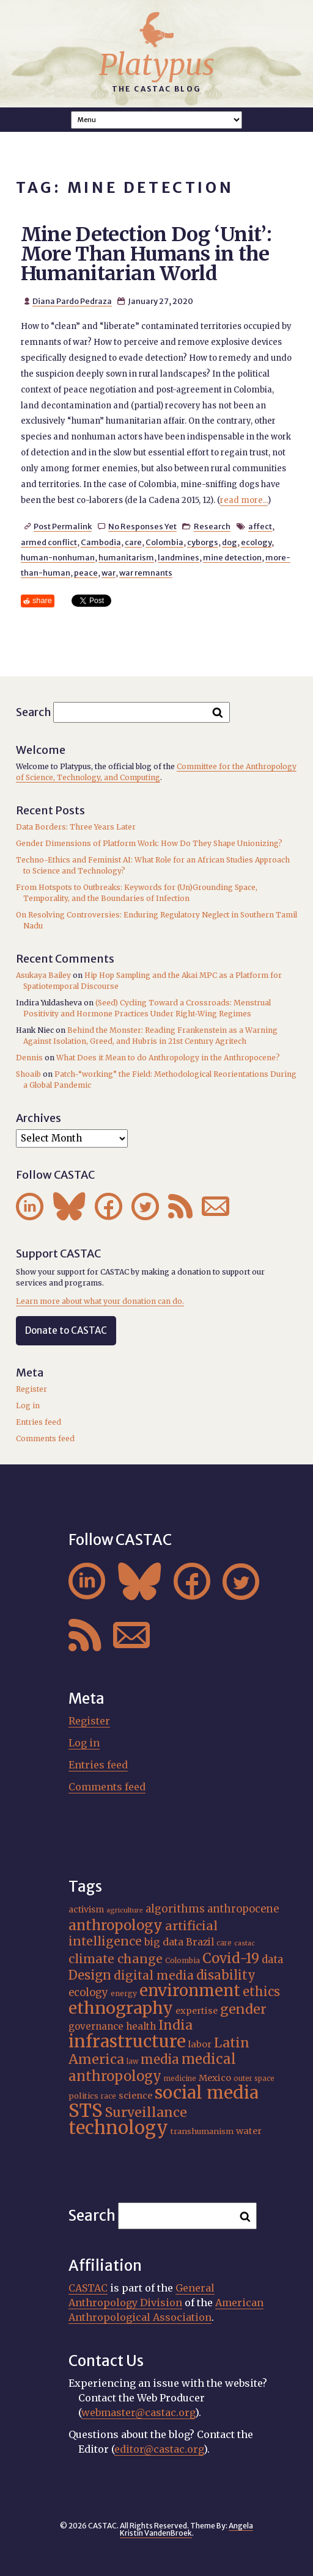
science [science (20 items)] (135, 2095)
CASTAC (88, 2288)
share (42, 600)
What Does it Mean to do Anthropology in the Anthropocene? (168, 1057)
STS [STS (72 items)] (85, 2110)
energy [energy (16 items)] (124, 1993)
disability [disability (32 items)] (226, 1975)
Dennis (29, 1057)
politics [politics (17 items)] (83, 2096)
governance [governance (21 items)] (95, 2026)
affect (260, 526)
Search (33, 711)
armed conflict (49, 542)
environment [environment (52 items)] (189, 1990)
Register (31, 1389)
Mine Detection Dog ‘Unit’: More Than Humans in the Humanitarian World (146, 254)
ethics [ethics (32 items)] (261, 1991)
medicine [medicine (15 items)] (180, 2078)
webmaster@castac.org (138, 2412)
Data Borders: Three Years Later (76, 826)
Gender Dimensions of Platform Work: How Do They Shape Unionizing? (149, 843)
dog (229, 542)
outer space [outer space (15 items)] (254, 2078)
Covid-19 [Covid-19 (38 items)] (230, 1958)
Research (212, 526)
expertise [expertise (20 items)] (196, 2010)
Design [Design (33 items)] (89, 1975)
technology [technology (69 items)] (118, 2127)
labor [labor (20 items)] (200, 2044)
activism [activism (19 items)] (86, 1909)
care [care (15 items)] (224, 1943)
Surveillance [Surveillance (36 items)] (146, 2112)
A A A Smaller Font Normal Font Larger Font (156, 120)
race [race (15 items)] (108, 2096)
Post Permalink (63, 526)
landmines (178, 557)
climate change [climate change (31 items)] (115, 1959)
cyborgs (202, 542)
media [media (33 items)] (160, 2060)
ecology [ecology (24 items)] (88, 1992)
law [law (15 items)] (132, 2061)
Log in (28, 1405)
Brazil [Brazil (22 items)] (200, 1942)
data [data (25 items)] (272, 1959)
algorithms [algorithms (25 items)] (175, 1909)
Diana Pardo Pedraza (72, 301)
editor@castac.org (159, 2449)
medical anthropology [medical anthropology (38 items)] (152, 2067)
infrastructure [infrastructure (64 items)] (127, 2041)
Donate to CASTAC (66, 1330)
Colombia (164, 542)
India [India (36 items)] (175, 2025)
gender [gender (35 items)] (243, 2009)
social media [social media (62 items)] (207, 2093)
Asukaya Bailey (43, 975)
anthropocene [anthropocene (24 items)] (243, 1909)
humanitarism (126, 557)
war (108, 572)
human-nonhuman (58, 557)
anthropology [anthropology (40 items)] (115, 1925)
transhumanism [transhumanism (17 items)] (202, 2131)
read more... (244, 500)
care (133, 542)
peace (86, 572)
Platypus (157, 64)
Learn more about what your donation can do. (100, 1301)
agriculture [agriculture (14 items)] (124, 1910)
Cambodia (101, 542)
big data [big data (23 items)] (163, 1942)
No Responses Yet (142, 526)
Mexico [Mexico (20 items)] (215, 2077)
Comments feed (45, 1438)
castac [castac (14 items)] (244, 1943)
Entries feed (38, 1422)
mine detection (232, 557)
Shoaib (28, 1074)
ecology (256, 542)
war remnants (145, 572)
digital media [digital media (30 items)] (154, 1975)
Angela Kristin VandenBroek (187, 2529)
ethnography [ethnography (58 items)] (120, 2008)
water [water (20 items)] (249, 2131)
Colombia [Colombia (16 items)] (182, 1960)
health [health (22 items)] (141, 2026)
